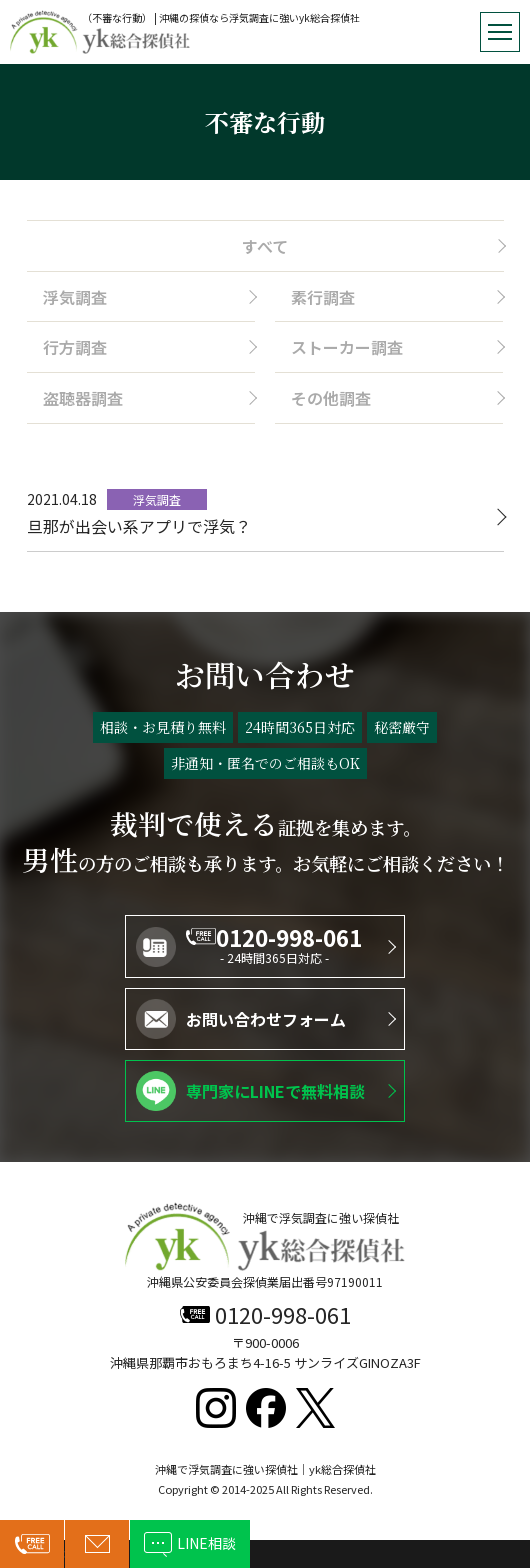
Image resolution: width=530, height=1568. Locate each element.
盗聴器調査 (83, 398)
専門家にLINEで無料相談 (275, 1091)
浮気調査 (75, 297)
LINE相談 (206, 1543)
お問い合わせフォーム (266, 1019)
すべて (265, 246)
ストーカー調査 (347, 347)
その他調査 (331, 398)
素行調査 (323, 297)
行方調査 (75, 347)
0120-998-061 (289, 937)
